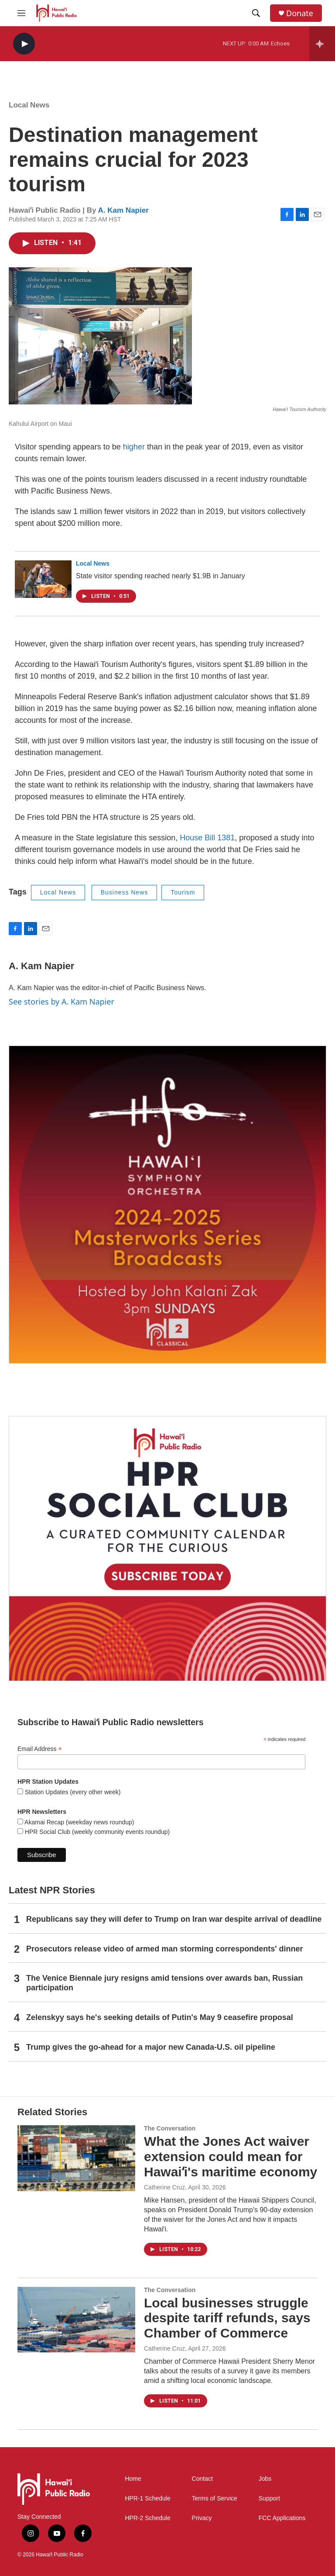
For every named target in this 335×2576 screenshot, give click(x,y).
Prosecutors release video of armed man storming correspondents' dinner (164, 1948)
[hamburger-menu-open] (21, 13)
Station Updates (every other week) (71, 1792)
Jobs (265, 2479)
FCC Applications (282, 2518)
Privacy (202, 2518)
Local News (29, 105)
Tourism (183, 892)
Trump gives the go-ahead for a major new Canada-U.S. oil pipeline (150, 2047)
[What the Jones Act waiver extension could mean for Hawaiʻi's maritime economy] (76, 2158)
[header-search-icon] (256, 13)
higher (134, 446)
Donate (299, 13)
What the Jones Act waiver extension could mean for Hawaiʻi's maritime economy (230, 2156)
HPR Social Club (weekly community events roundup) (96, 1831)
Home (133, 2479)
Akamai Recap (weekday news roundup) (78, 1822)
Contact (202, 2479)
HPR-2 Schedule (147, 2518)
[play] (24, 44)
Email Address (39, 1749)
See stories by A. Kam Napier (61, 1001)
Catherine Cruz (164, 2187)
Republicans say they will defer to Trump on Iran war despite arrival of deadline (173, 1919)
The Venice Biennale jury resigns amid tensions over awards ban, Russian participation (164, 1983)
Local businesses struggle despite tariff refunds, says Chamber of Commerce (227, 2318)
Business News (124, 892)
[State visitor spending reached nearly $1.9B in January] (43, 579)
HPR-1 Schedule (147, 2498)
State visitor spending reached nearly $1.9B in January (160, 576)
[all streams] (322, 43)
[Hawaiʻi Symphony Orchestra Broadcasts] (167, 1204)
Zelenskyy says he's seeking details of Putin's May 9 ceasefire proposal (159, 2017)
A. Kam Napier (123, 210)
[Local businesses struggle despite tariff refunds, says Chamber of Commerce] (76, 2319)
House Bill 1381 (207, 837)
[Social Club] (167, 1548)
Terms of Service (214, 2498)
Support (269, 2498)
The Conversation (169, 2128)
